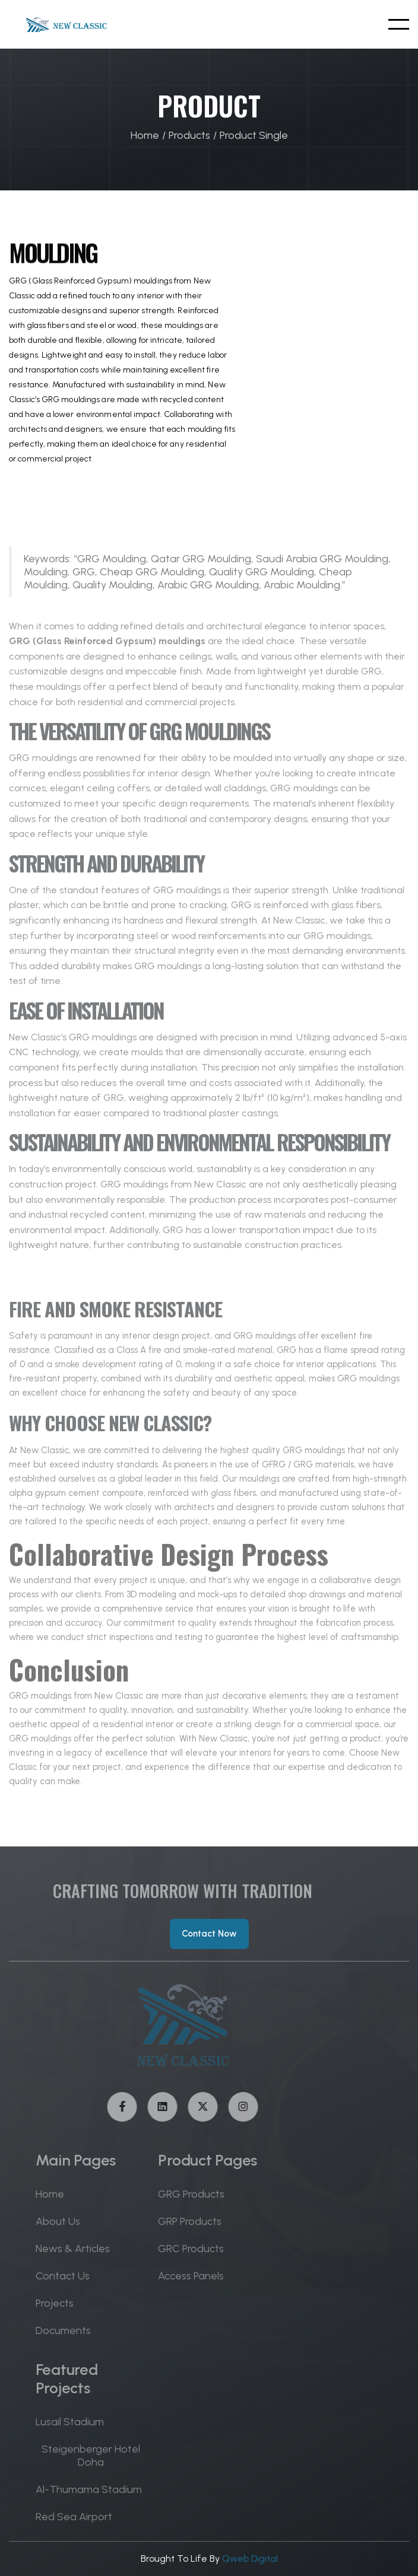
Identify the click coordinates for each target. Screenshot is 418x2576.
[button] (398, 24)
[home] (62, 24)
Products (189, 135)
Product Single (254, 135)
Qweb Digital (250, 2558)
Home (145, 135)
